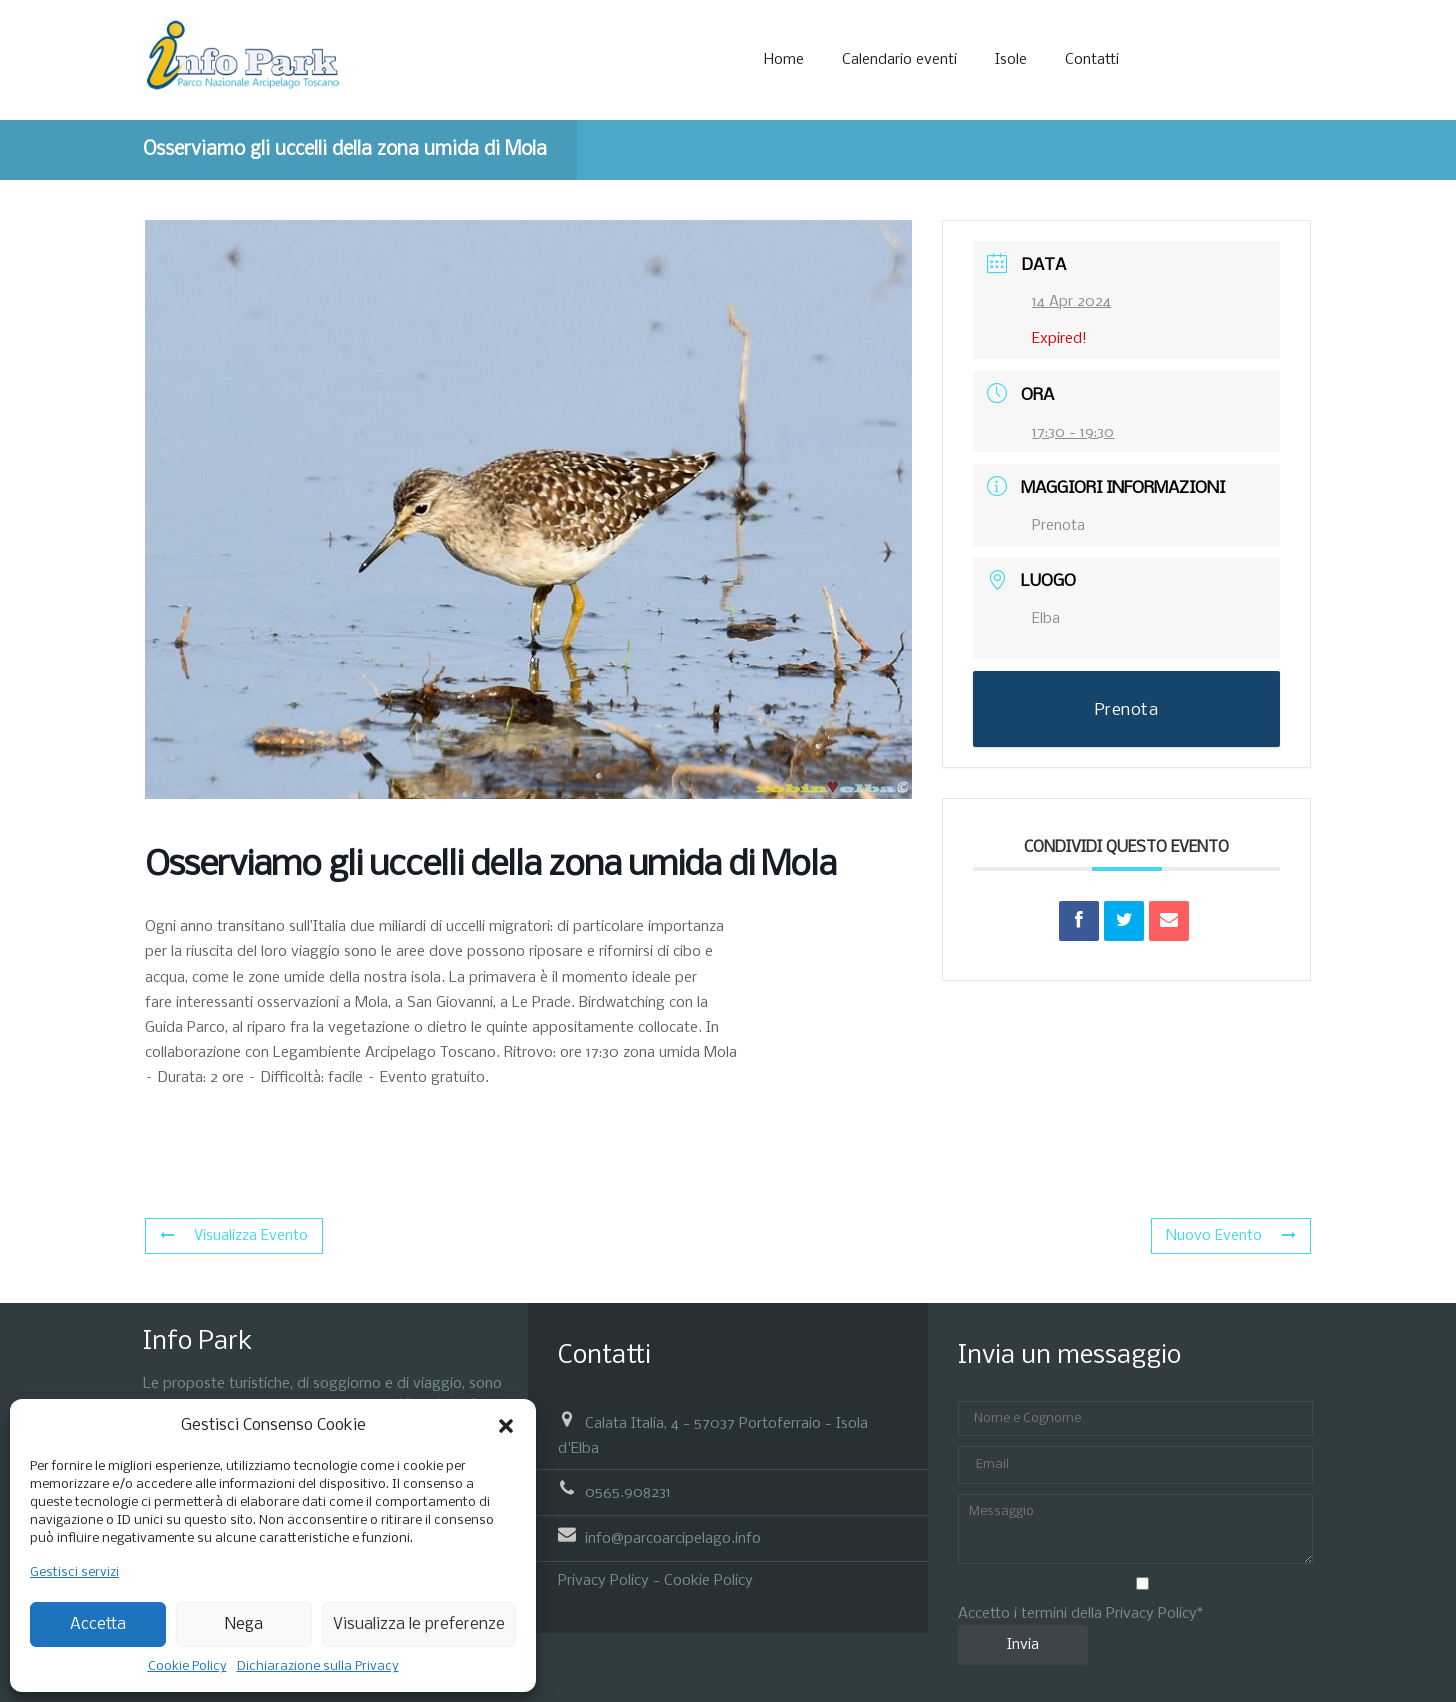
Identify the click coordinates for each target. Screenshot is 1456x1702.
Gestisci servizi (74, 1572)
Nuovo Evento (1231, 1236)
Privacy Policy (603, 1581)
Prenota (1058, 526)
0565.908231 (628, 1492)
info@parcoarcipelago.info (673, 1539)
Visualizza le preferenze (419, 1624)
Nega (244, 1624)
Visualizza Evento (234, 1236)
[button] (506, 1426)
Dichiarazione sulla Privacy (318, 1666)
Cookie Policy (187, 1666)
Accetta (98, 1624)
